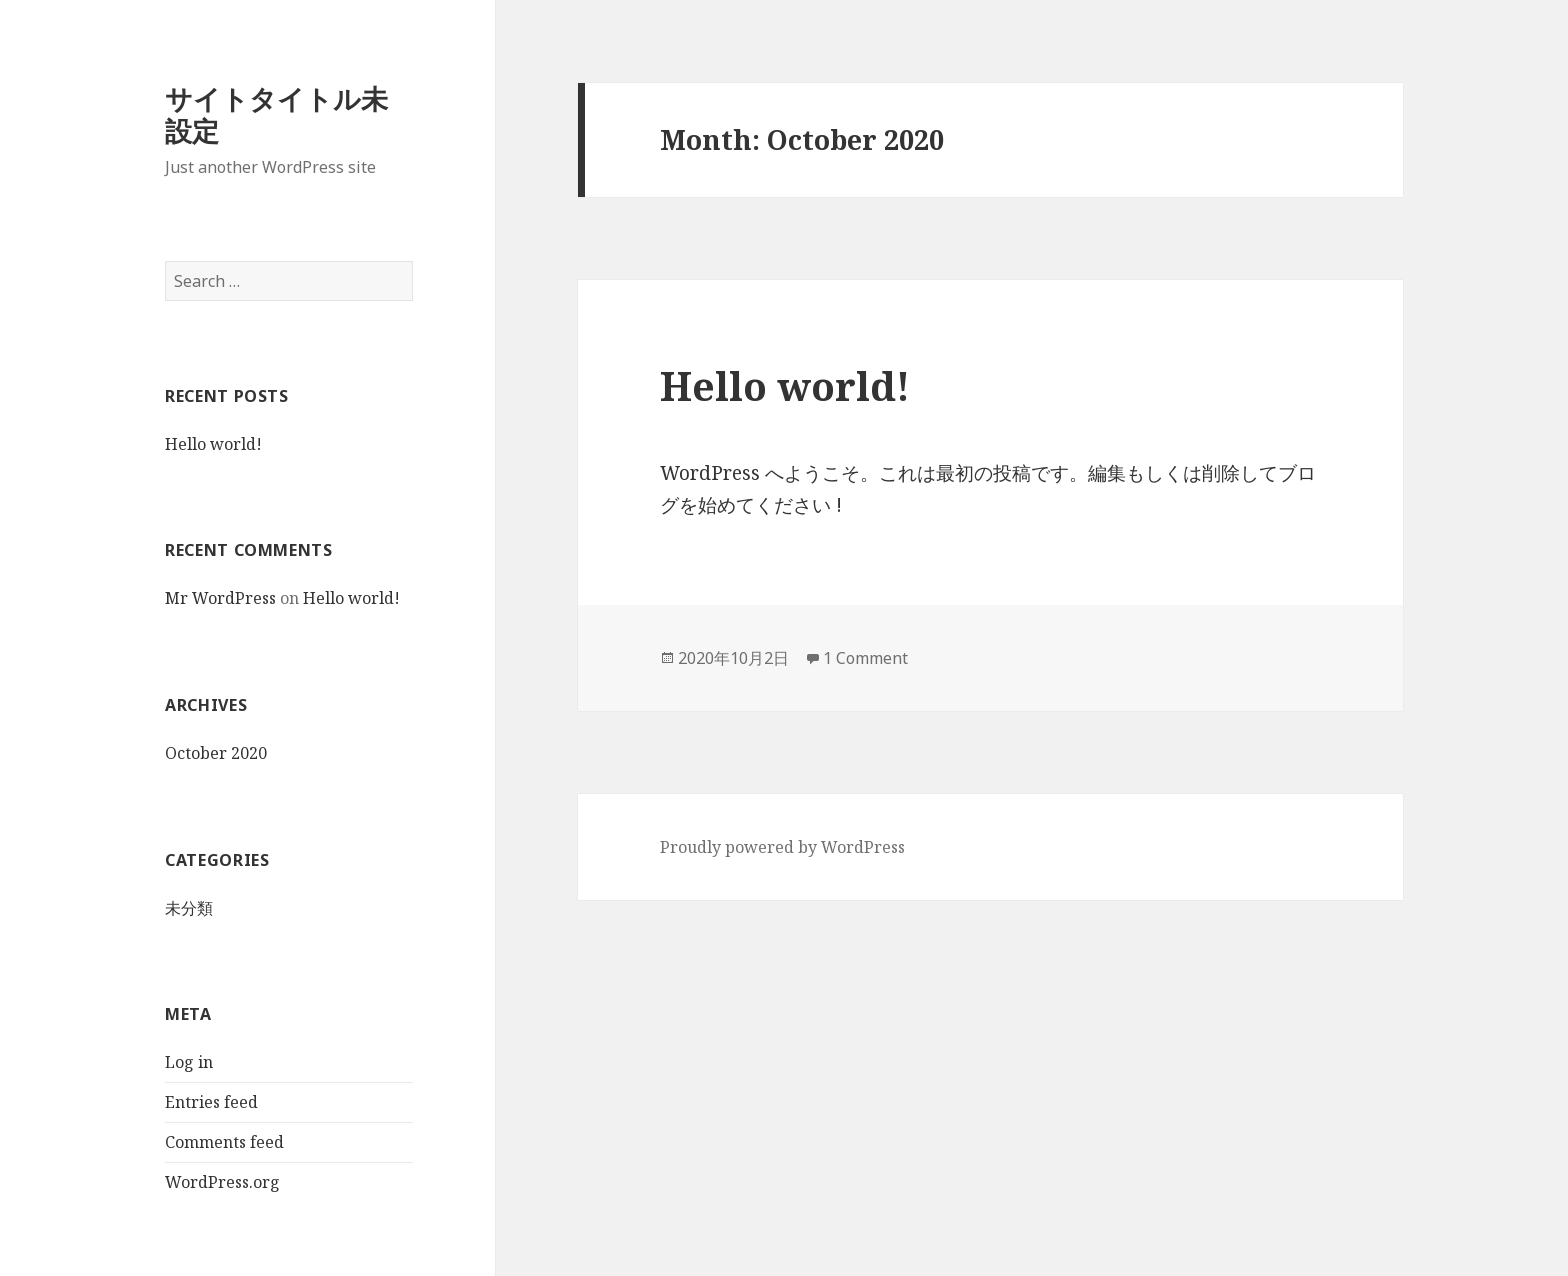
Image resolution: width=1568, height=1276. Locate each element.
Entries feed (211, 1102)
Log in (189, 1062)
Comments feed (224, 1142)
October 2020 (216, 753)
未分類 (189, 907)
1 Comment (865, 658)
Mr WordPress (220, 598)
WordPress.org (222, 1182)
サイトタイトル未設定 (276, 114)
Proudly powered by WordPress (782, 847)
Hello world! (213, 444)
